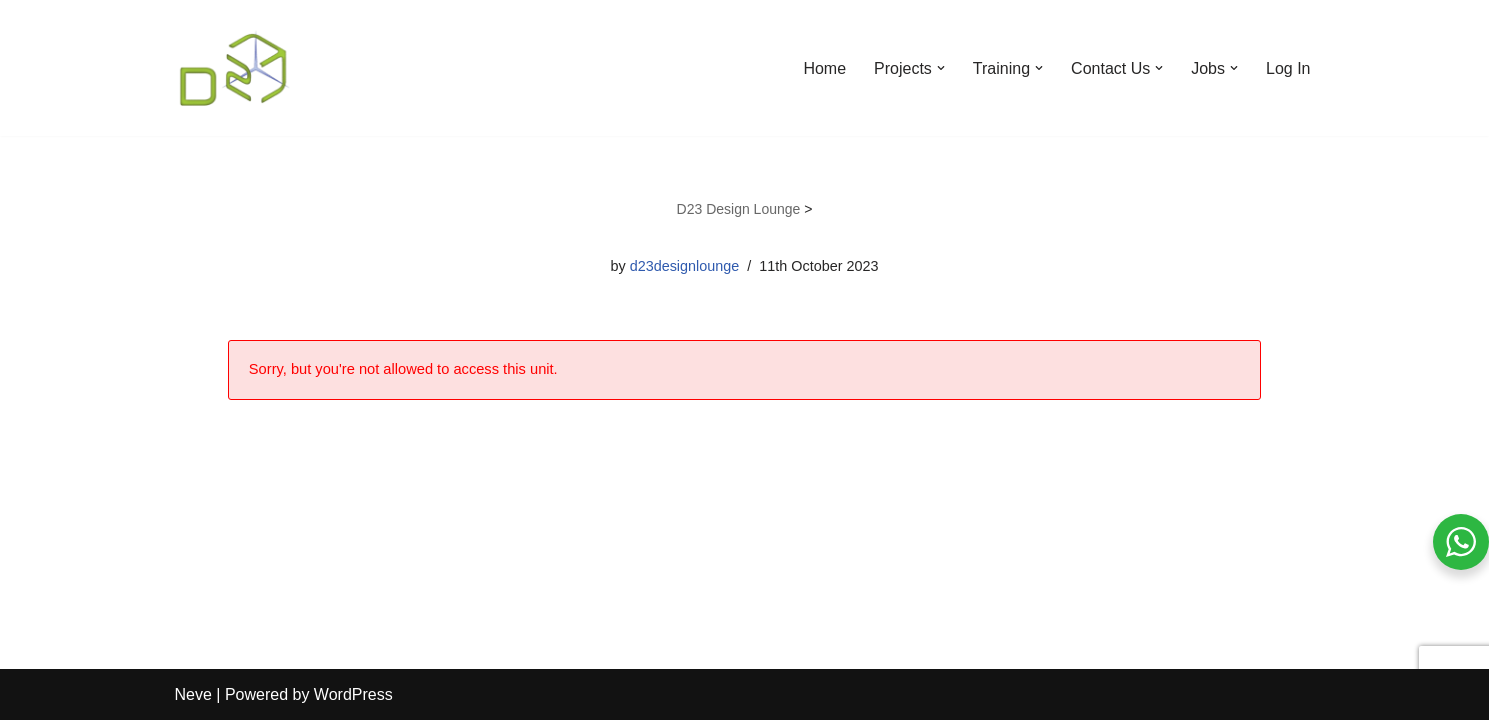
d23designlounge (685, 266)
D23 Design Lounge (739, 209)
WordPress (353, 694)
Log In (1288, 68)
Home (824, 68)
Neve (193, 694)
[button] (941, 68)
